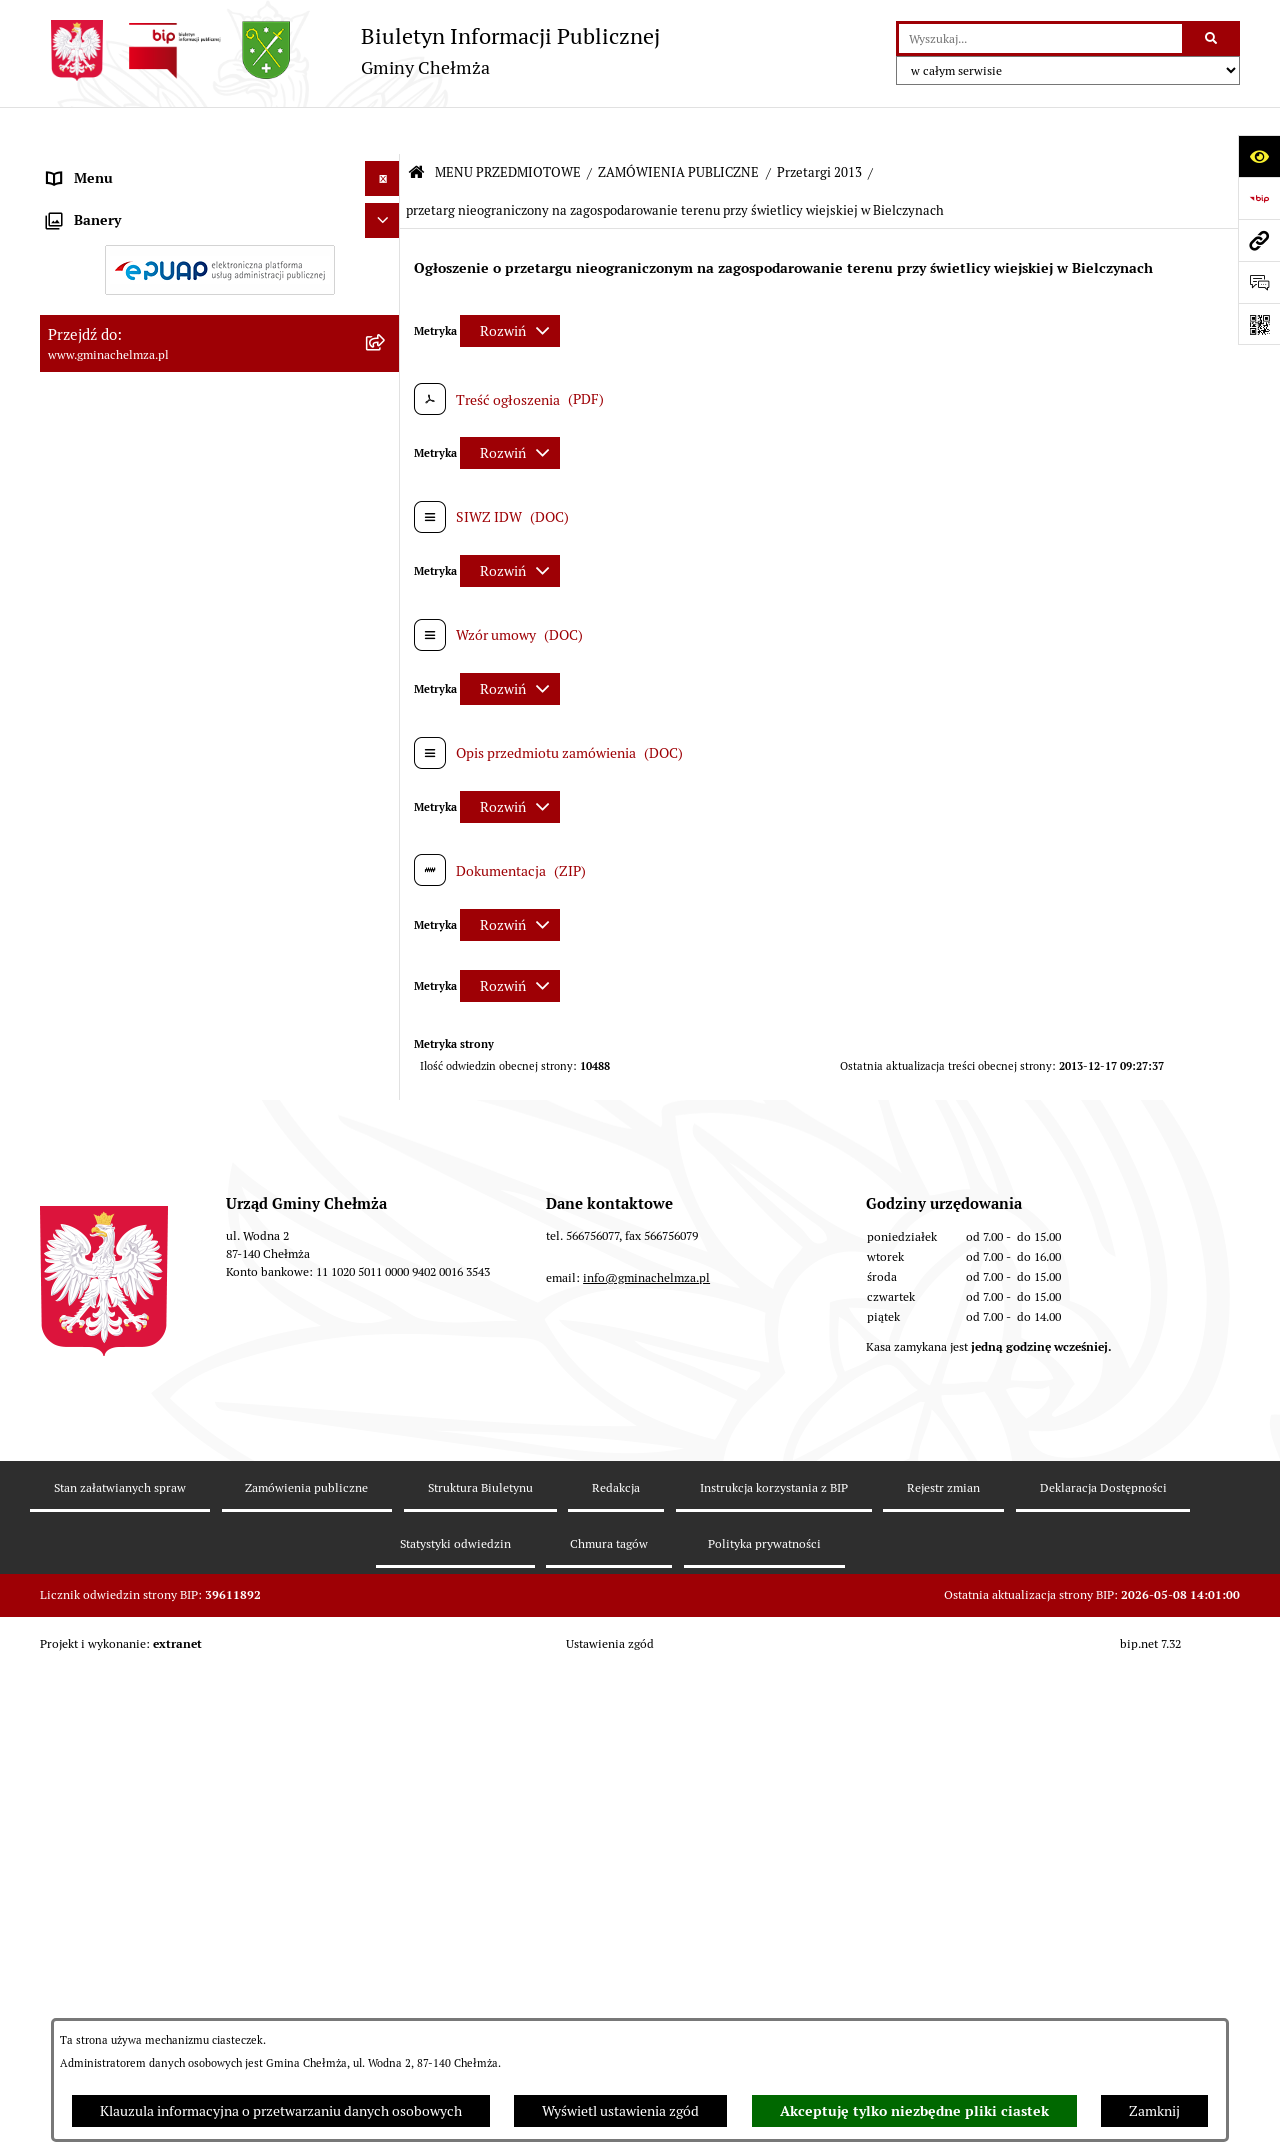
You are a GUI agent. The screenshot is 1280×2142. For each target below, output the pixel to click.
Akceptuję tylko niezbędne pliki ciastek (914, 2111)
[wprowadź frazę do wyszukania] (1040, 38)
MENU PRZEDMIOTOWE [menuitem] (123, 166)
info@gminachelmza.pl (646, 1934)
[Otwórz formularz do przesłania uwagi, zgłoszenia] (1259, 282)
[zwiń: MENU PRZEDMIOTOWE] (385, 166)
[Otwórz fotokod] (1259, 324)
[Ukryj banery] (382, 1605)
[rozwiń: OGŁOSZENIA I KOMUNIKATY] (385, 213)
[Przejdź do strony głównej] (350, 50)
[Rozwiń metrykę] (510, 283)
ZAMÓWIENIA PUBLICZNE (678, 125)
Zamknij (1154, 2111)
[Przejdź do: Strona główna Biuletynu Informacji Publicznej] (416, 126)
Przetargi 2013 (819, 125)
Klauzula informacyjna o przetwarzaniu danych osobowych (281, 2111)
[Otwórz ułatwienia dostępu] (1259, 156)
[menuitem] (220, 214)
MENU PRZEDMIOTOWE (508, 125)
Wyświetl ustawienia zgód (620, 2111)
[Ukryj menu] (382, 131)
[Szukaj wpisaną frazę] (1212, 38)
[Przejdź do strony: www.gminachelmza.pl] (1259, 240)
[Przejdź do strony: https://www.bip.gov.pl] (1259, 198)
